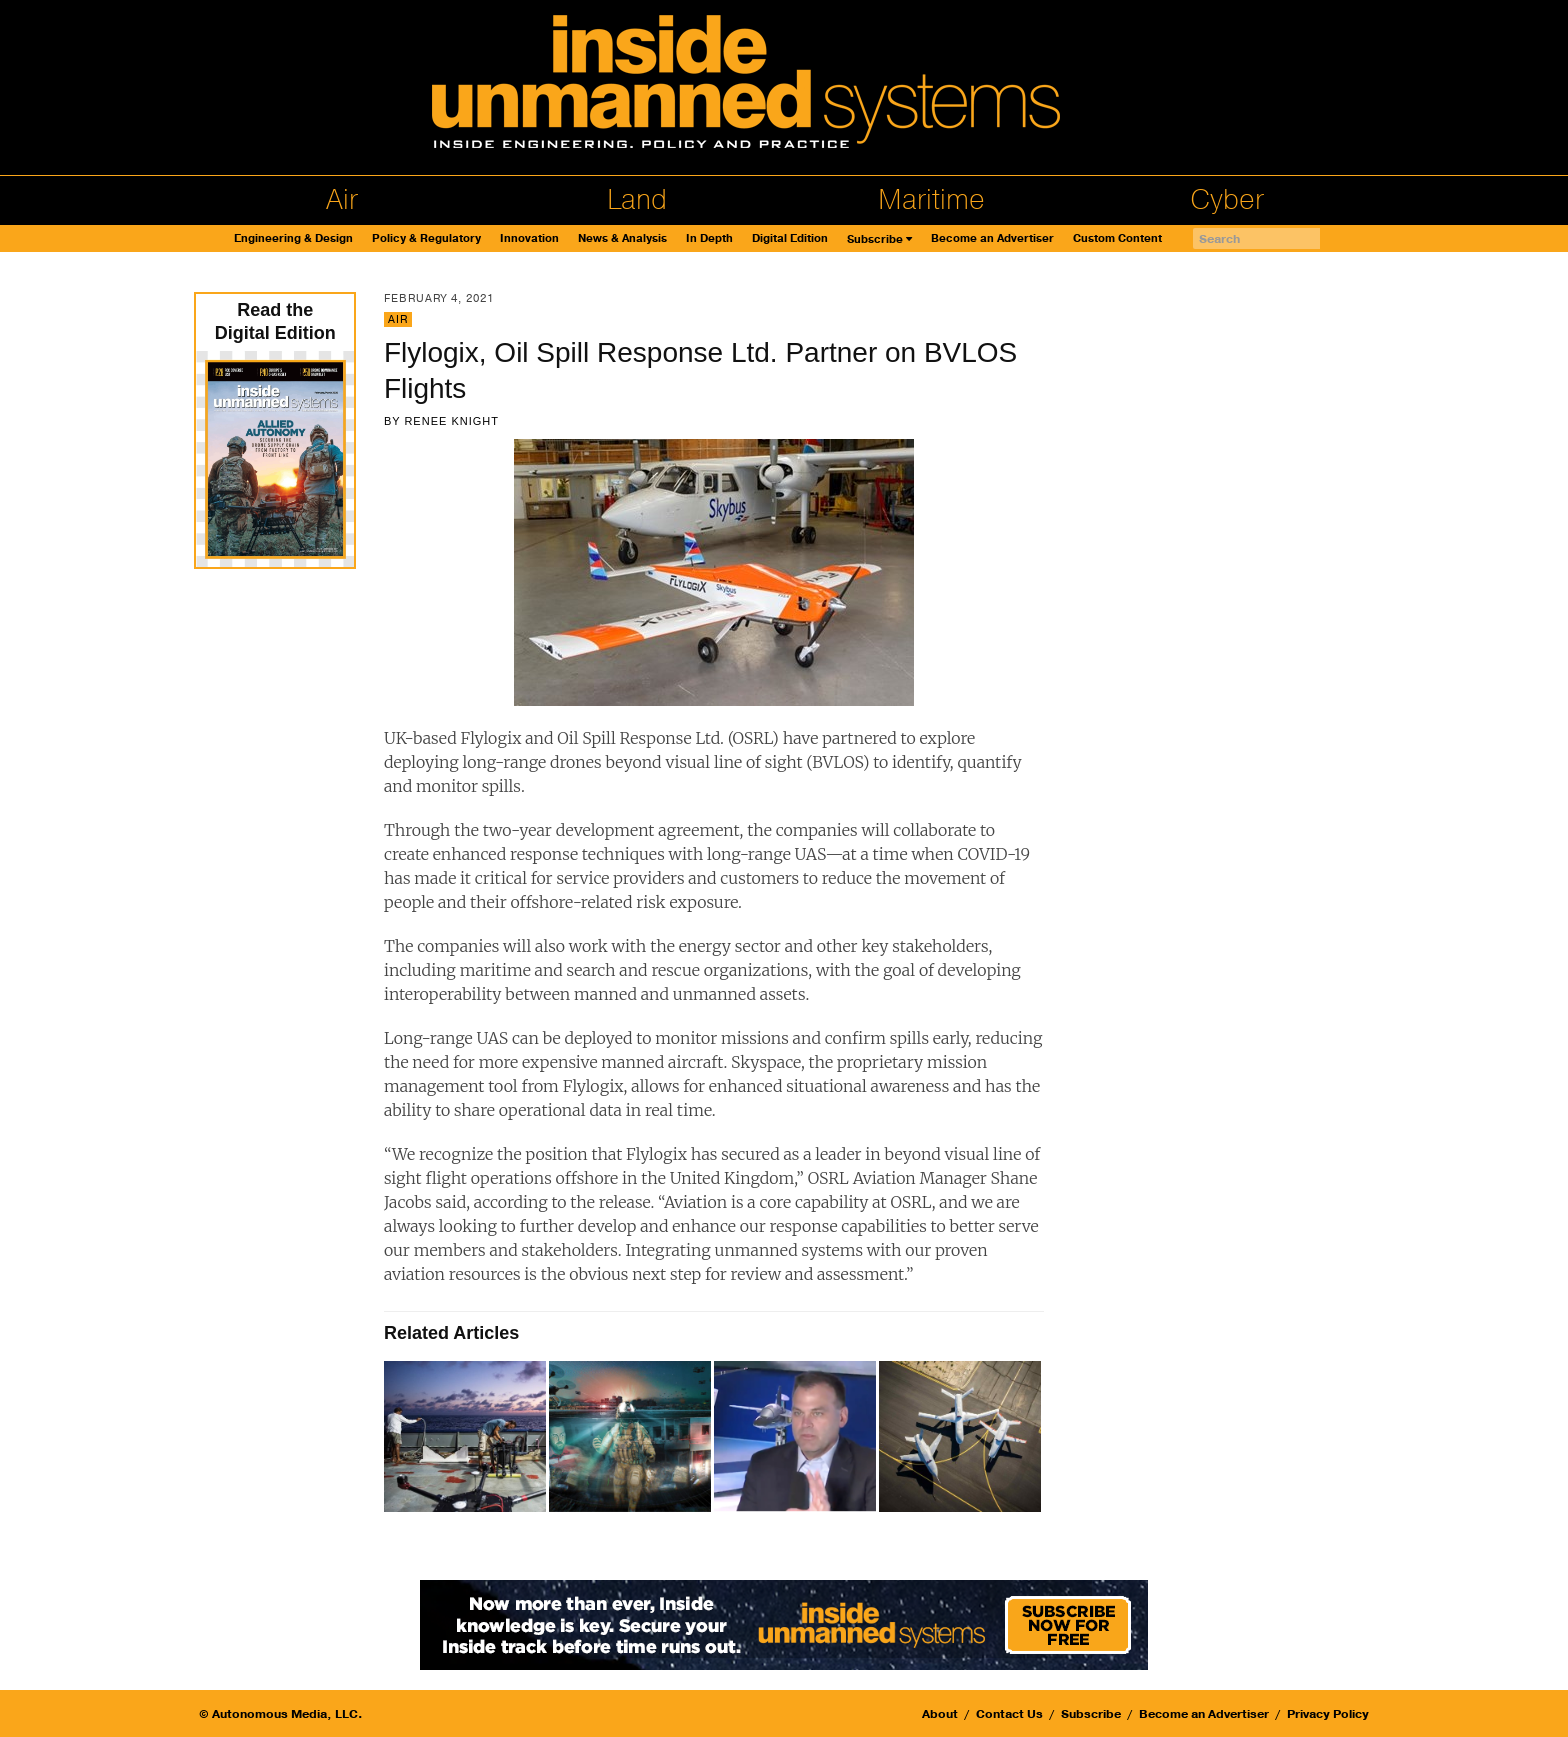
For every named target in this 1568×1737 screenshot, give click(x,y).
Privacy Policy (1328, 1714)
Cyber (1227, 200)
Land (637, 200)
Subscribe (875, 239)
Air (342, 200)
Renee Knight (451, 421)
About (940, 1714)
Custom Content (1117, 238)
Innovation (529, 238)
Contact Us (1009, 1714)
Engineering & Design (293, 238)
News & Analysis (622, 238)
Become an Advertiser (992, 238)
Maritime (931, 200)
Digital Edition (790, 238)
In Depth (709, 238)
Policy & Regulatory (426, 238)
